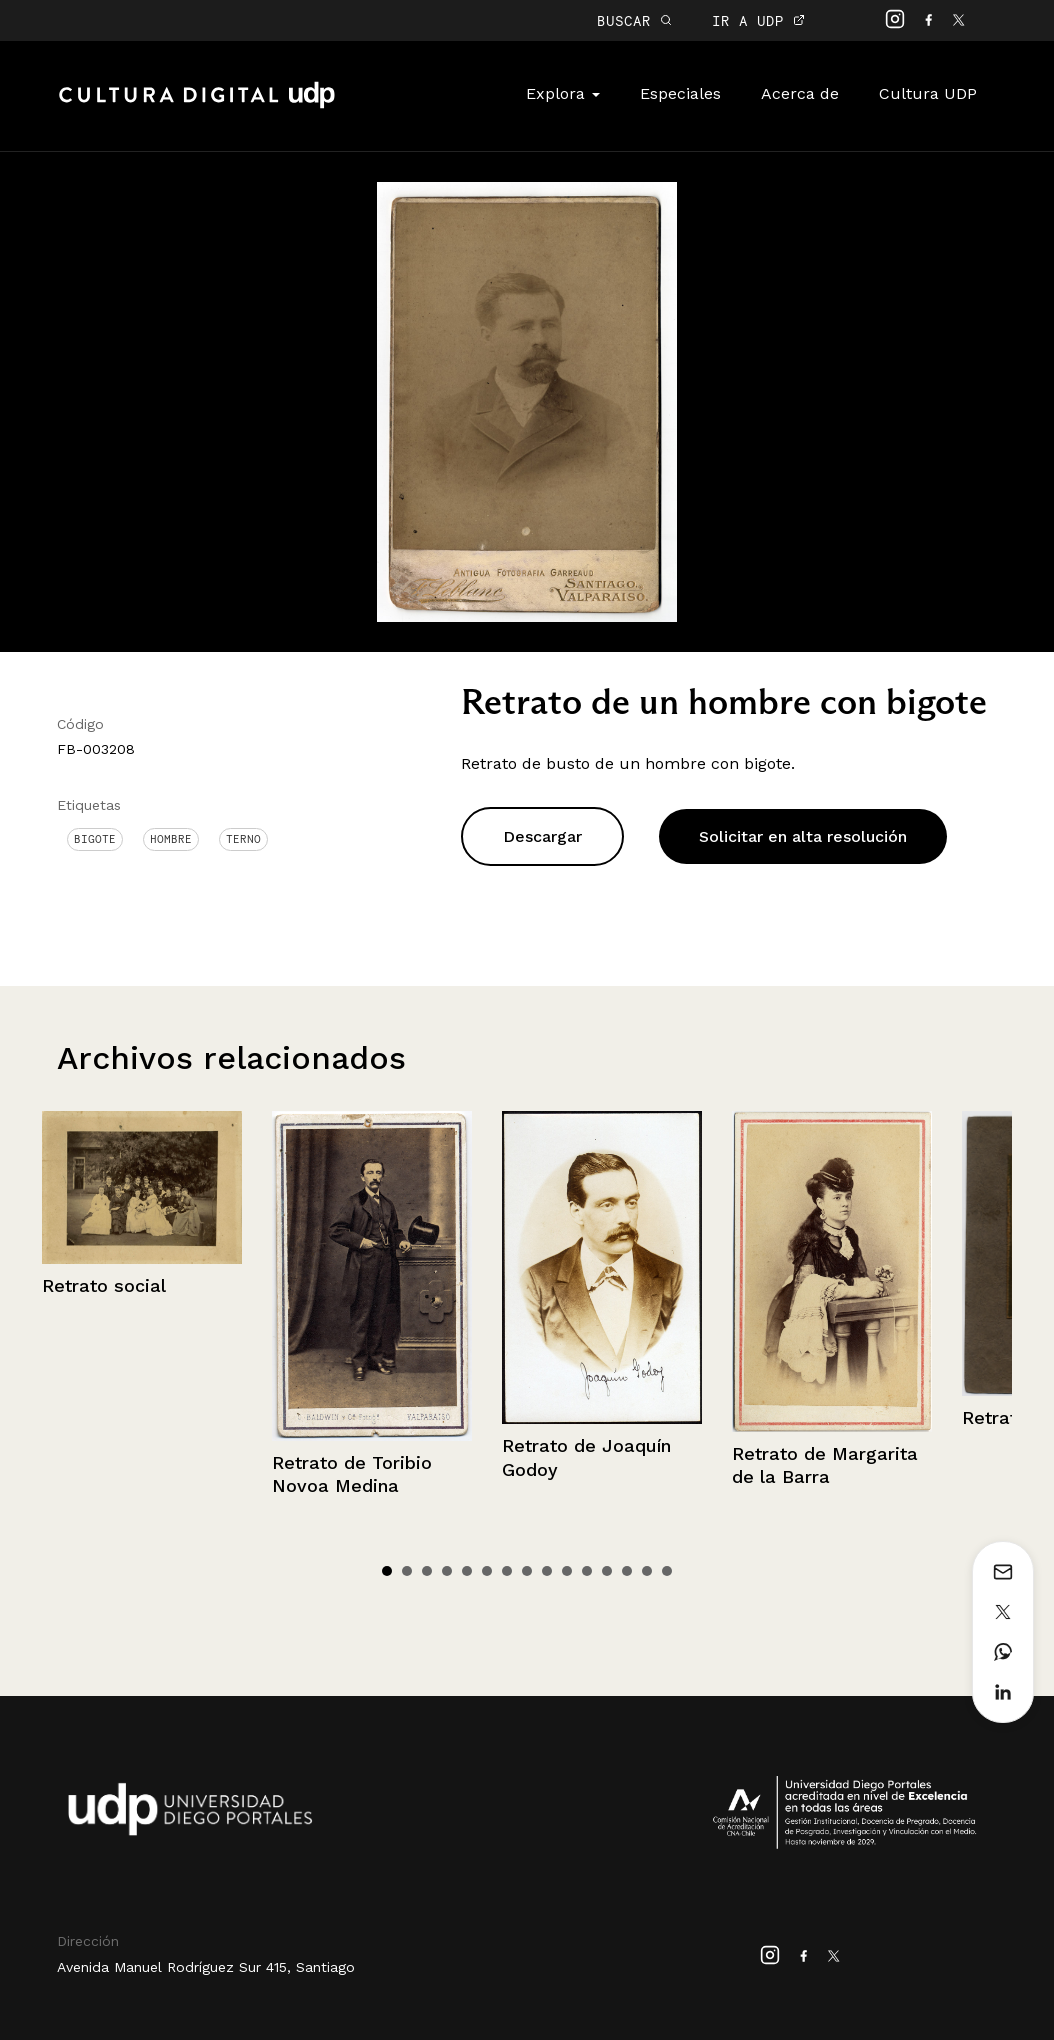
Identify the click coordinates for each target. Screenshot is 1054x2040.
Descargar (542, 836)
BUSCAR (634, 20)
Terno (243, 839)
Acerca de (800, 93)
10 (567, 1571)
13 (627, 1571)
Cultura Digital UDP (197, 106)
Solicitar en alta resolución (803, 836)
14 (647, 1571)
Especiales (680, 93)
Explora (563, 93)
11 (587, 1571)
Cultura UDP (928, 93)
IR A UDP (758, 20)
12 (607, 1571)
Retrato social (104, 1285)
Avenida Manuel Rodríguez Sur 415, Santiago (206, 1967)
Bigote (95, 839)
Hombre (171, 839)
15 (667, 1571)
